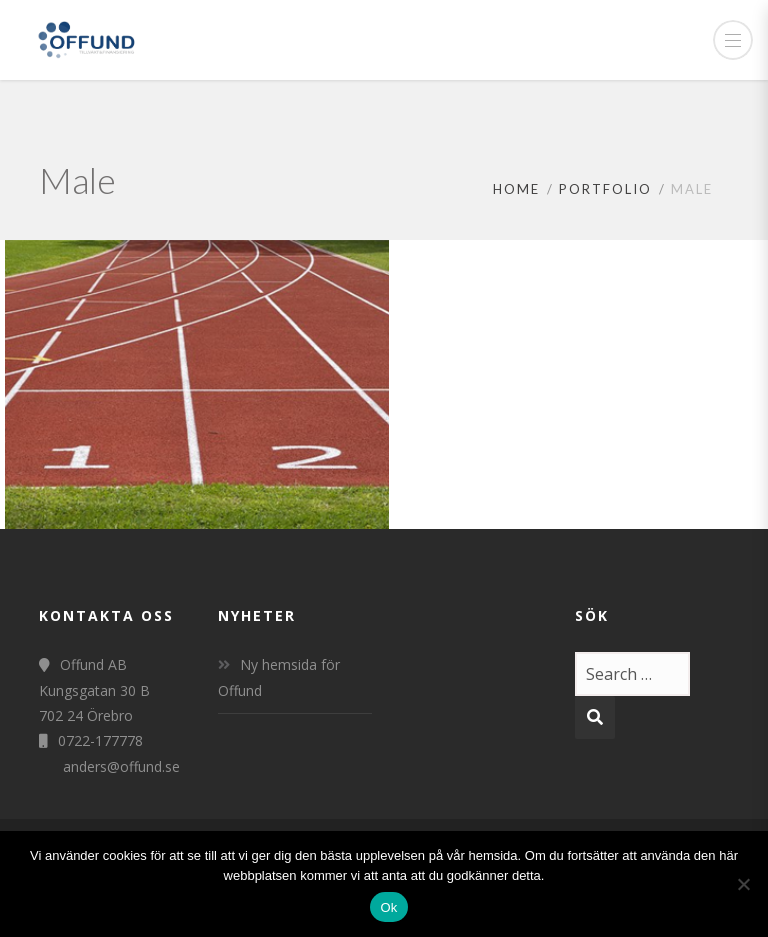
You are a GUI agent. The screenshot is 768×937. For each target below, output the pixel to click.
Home (516, 189)
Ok (388, 907)
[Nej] (743, 884)
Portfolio (605, 189)
